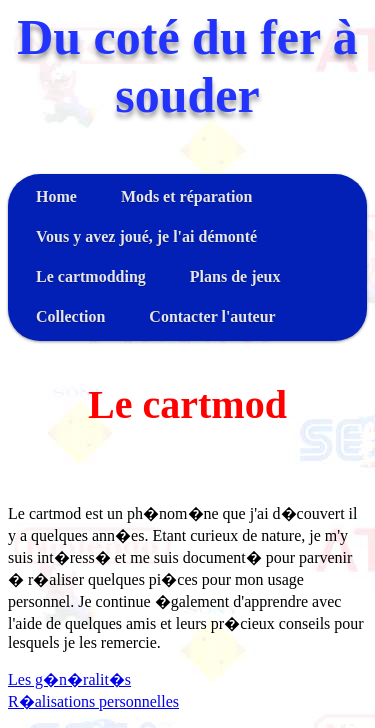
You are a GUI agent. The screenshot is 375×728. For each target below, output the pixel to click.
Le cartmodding (91, 276)
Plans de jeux (235, 276)
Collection (70, 316)
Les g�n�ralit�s (69, 679)
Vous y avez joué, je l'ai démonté (146, 236)
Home (56, 196)
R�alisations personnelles (93, 701)
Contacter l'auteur (212, 316)
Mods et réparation (187, 196)
